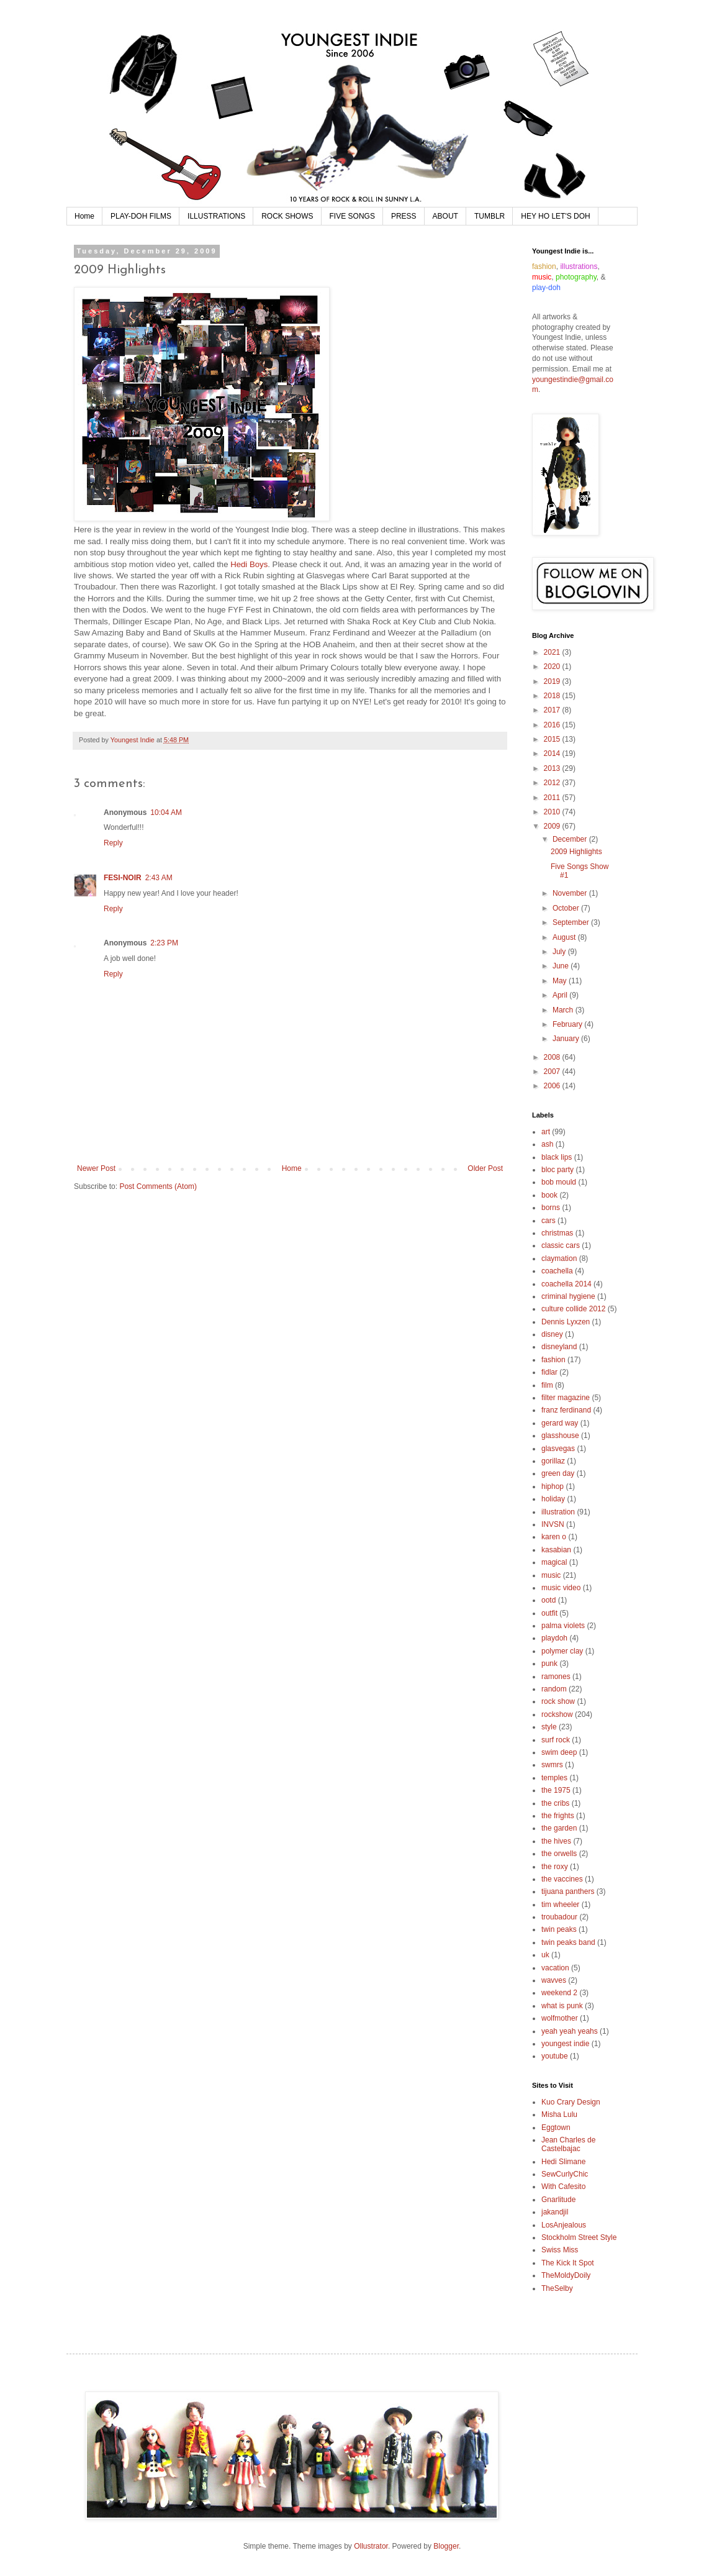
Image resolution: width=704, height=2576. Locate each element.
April (561, 995)
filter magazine (565, 1397)
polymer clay (562, 1651)
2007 (553, 1071)
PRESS (404, 216)
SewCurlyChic (564, 2174)
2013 (553, 768)
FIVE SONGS (352, 216)
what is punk (562, 2005)
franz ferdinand (566, 1410)
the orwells (559, 1853)
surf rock (555, 1740)
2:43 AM (159, 877)
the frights (557, 1815)
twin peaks (559, 1929)
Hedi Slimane (563, 2161)
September (572, 922)
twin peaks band (568, 1942)
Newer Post (96, 1168)
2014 (553, 753)
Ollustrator (371, 2546)
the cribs (555, 1803)
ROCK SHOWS (287, 216)
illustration (558, 1512)
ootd (548, 1600)
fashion (553, 1359)
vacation (555, 1968)
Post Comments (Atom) (158, 1186)
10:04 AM (166, 812)
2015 (553, 739)
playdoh (554, 1638)
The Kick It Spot (567, 2263)
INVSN (552, 1524)
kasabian (556, 1549)
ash (547, 1144)
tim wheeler (560, 1904)
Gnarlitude (558, 2199)
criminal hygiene (568, 1296)
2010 (553, 812)
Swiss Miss (559, 2250)
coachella (557, 1271)
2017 (553, 710)
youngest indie (565, 2043)
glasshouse (560, 1435)
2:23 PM (164, 943)
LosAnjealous (563, 2225)
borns (550, 1207)
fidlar (549, 1372)
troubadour (559, 1917)
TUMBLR (489, 216)
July (560, 951)
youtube (554, 2056)
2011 (553, 797)
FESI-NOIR (123, 877)
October (567, 908)
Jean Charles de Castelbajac (568, 2144)
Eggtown (556, 2127)
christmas (557, 1233)
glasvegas (558, 1448)
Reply (113, 843)
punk (549, 1663)
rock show (558, 1701)
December (571, 839)
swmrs (552, 1764)
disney (552, 1334)
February (568, 1024)
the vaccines (562, 1879)
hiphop (552, 1486)
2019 (553, 681)
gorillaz (553, 1461)
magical (554, 1562)
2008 (553, 1057)
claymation (559, 1258)
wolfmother (559, 2018)
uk (545, 1954)
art (545, 1131)
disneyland (559, 1346)
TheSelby (557, 2288)
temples (554, 1777)
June (562, 966)
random (554, 1689)
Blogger (446, 2546)
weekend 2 (559, 1992)
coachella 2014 (566, 1284)
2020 (553, 666)
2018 (553, 695)
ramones (556, 1676)
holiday (553, 1499)
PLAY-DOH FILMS (141, 216)
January (567, 1038)
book (549, 1195)
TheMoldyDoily (565, 2275)
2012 (553, 782)
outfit (549, 1613)
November (571, 893)
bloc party (557, 1169)
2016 (553, 725)
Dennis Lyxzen (565, 1322)
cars (548, 1220)
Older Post (485, 1168)
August (565, 937)
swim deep (559, 1752)
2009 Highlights (576, 851)
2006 (553, 1085)
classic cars (560, 1245)
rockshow (557, 1714)
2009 (553, 826)
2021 (553, 652)
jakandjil (554, 2212)
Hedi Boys (249, 564)
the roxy (554, 1866)
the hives (556, 1841)
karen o (553, 1536)
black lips (556, 1157)
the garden (559, 1828)
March (564, 1010)
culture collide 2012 (573, 1308)
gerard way (559, 1423)
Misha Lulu (559, 2114)
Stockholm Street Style (578, 2237)
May (561, 980)
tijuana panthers (567, 1891)
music (551, 1575)
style (549, 1727)
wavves (553, 1980)
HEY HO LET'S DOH (555, 216)
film (547, 1385)
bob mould (558, 1182)
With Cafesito (563, 2186)
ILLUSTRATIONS (216, 216)
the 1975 (556, 1790)
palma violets (563, 1625)
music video (560, 1587)
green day (557, 1473)
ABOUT (445, 216)
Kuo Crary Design (570, 2102)
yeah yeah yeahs (569, 2031)
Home (84, 216)
